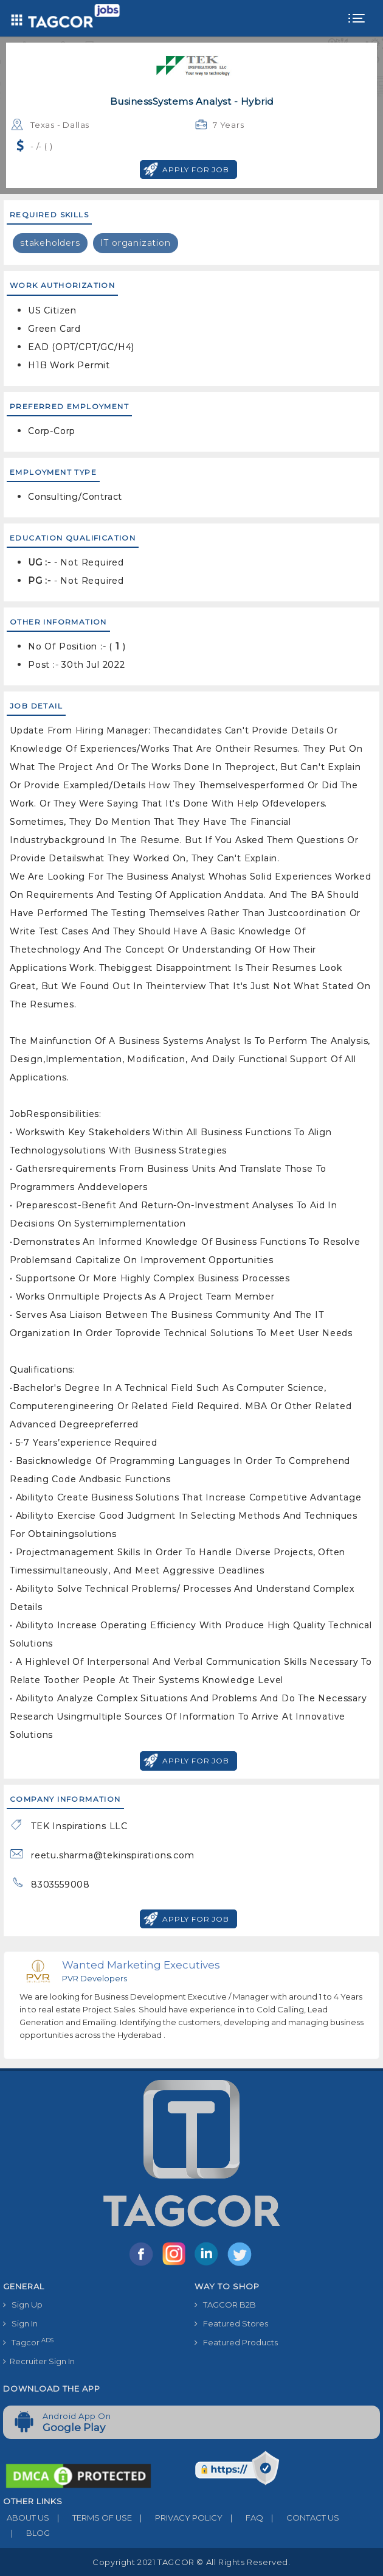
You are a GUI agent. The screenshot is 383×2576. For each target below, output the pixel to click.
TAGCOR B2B (225, 2304)
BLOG (26, 2533)
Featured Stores (231, 2323)
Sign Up (23, 2304)
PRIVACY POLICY (177, 2517)
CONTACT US (301, 2517)
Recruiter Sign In (39, 2361)
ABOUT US (26, 2517)
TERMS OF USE (90, 2517)
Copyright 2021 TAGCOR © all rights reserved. (191, 2562)
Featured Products (236, 2342)
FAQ (243, 2517)
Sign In (20, 2323)
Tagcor (28, 2342)
